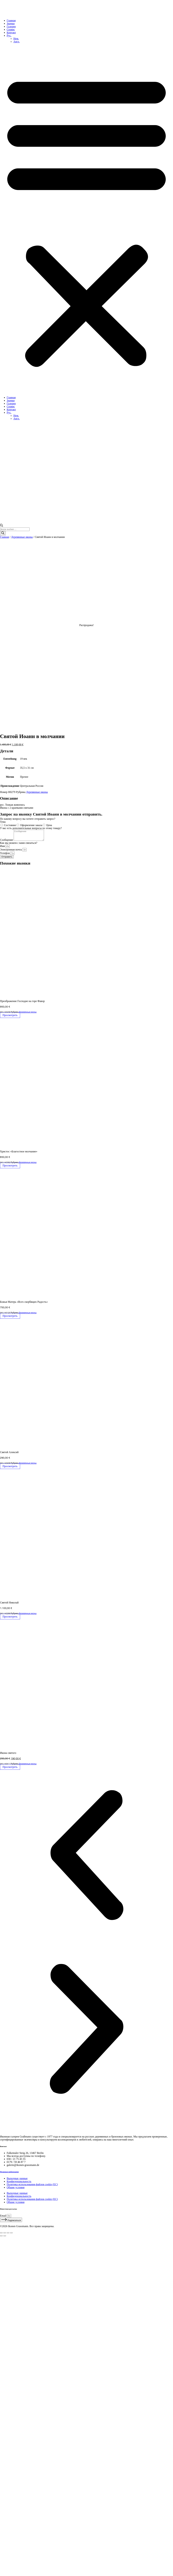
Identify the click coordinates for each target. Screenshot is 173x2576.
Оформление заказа (31, 825)
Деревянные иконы (22, 537)
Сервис (11, 29)
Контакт (11, 32)
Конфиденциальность (19, 2183)
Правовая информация (9, 2174)
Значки (11, 23)
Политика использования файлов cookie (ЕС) (32, 2186)
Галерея (11, 26)
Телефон (5, 855)
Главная (11, 20)
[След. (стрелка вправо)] (4, 2237)
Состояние (10, 825)
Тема (3, 821)
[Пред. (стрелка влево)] (1, 2237)
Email (3, 2217)
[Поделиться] (8, 2234)
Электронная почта (11, 851)
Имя (3, 848)
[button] (86, 219)
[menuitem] (9, 35)
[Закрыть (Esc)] (11, 2234)
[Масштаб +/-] (1, 2234)
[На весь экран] (4, 2234)
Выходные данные (17, 2180)
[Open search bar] (1, 525)
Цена (49, 825)
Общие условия (15, 2189)
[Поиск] (3, 533)
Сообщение (7, 841)
